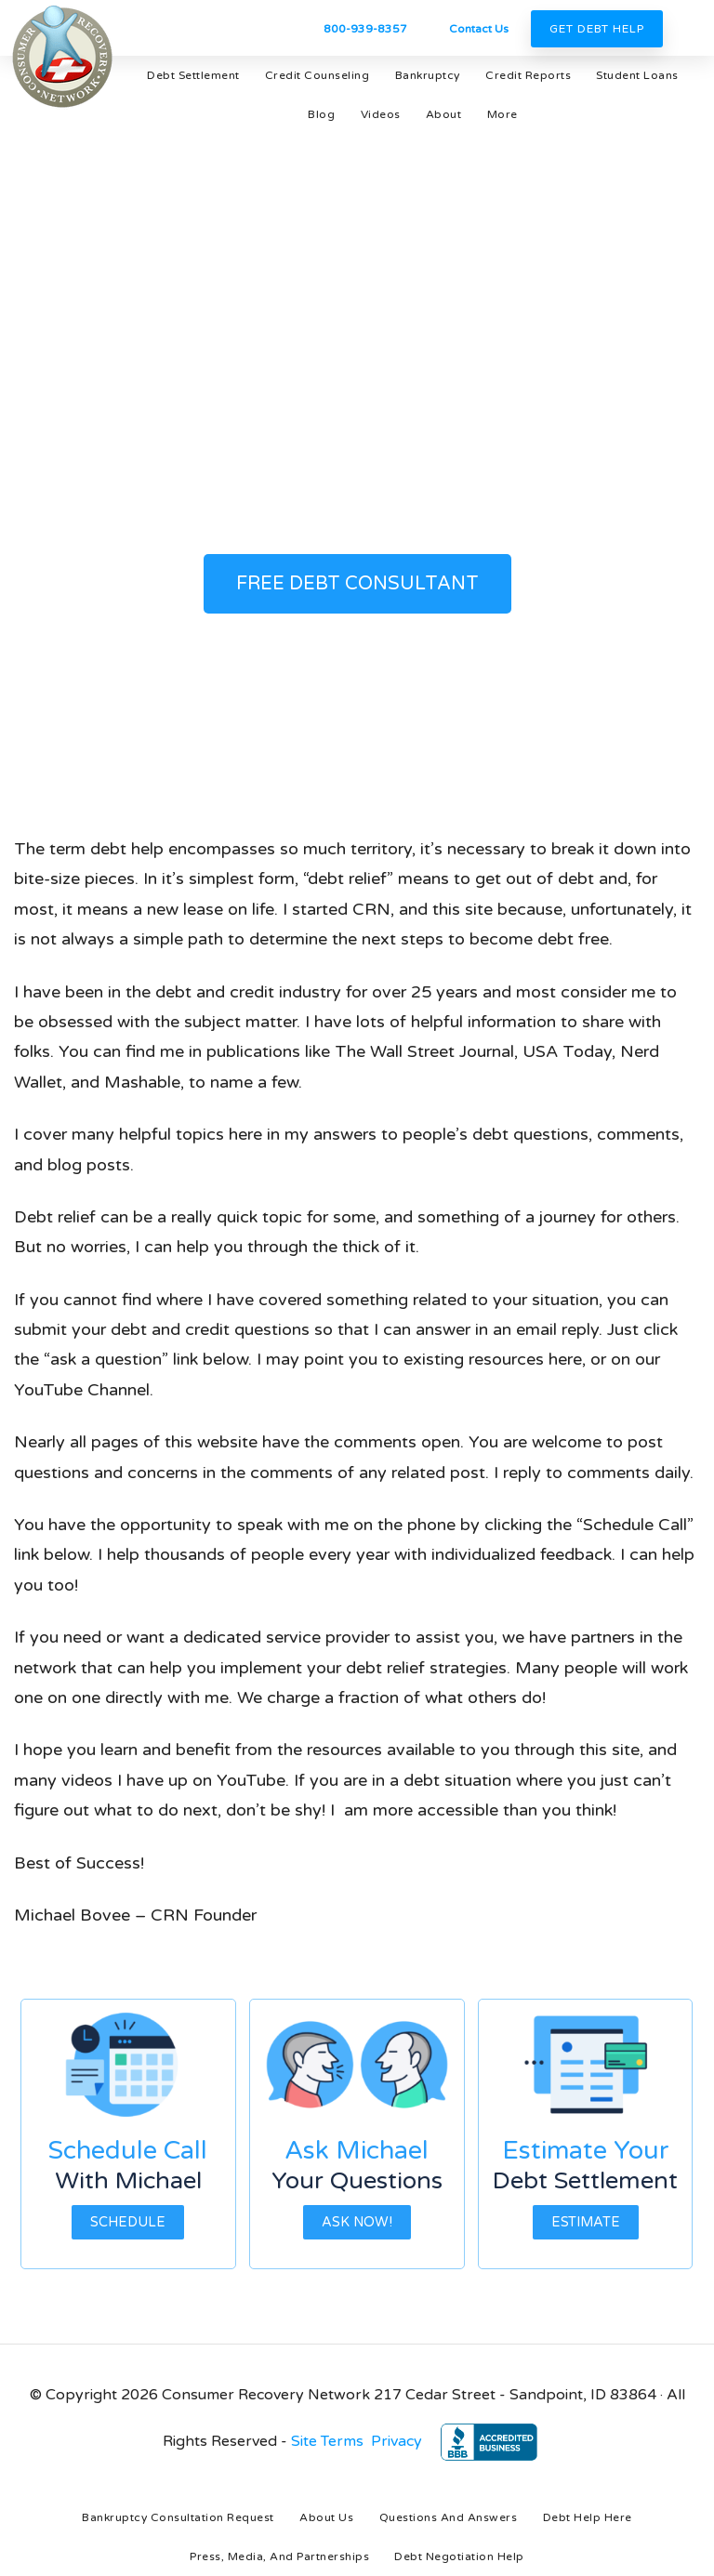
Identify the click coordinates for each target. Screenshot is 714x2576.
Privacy (396, 2441)
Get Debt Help (596, 28)
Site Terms (327, 2441)
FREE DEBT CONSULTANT (357, 584)
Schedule (127, 2222)
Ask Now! (357, 2222)
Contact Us (479, 28)
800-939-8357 (365, 28)
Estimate (585, 2222)
